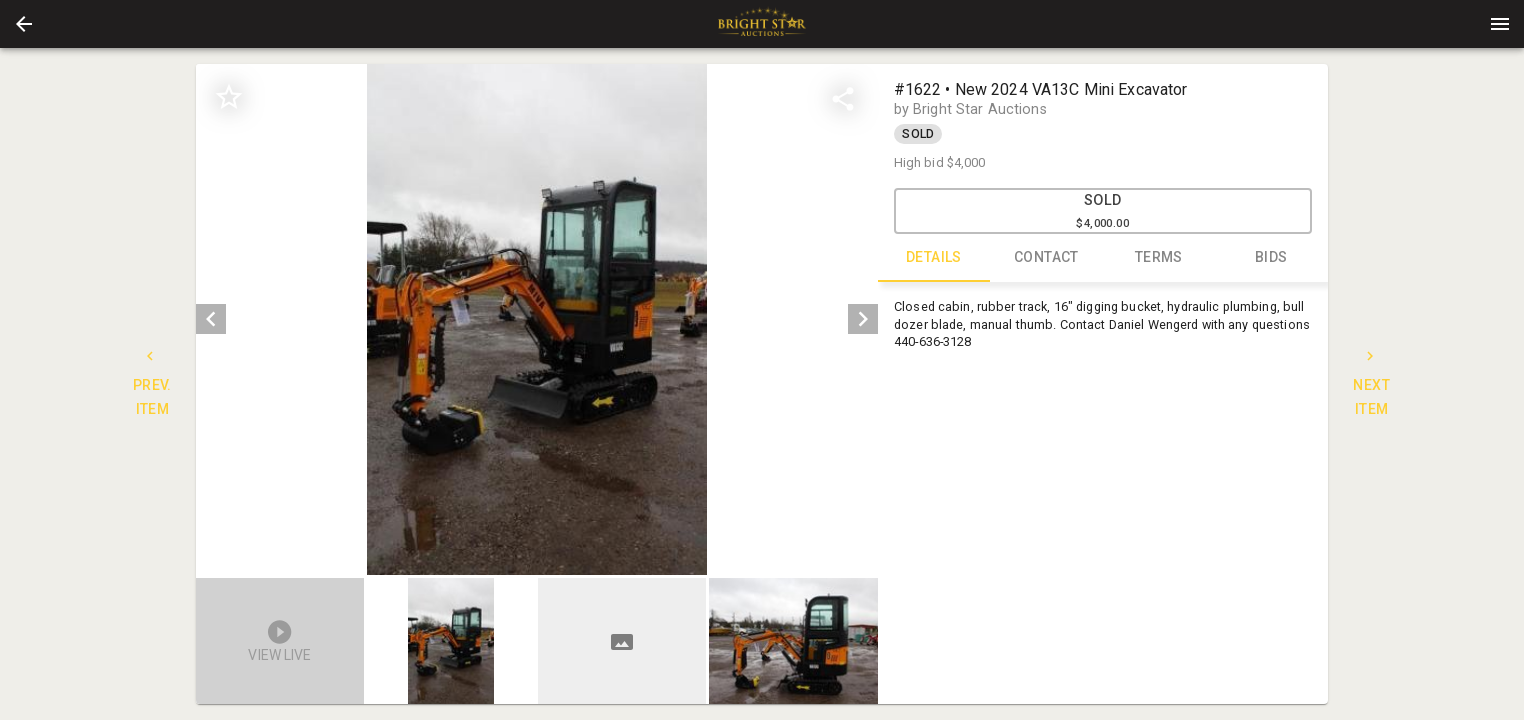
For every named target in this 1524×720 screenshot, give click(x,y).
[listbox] (536, 319)
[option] (536, 319)
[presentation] (762, 24)
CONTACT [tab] (1046, 258)
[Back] (24, 24)
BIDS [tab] (1271, 258)
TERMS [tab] (1159, 258)
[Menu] (1500, 24)
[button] (24, 24)
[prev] (211, 319)
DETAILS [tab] (934, 258)
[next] (863, 319)
